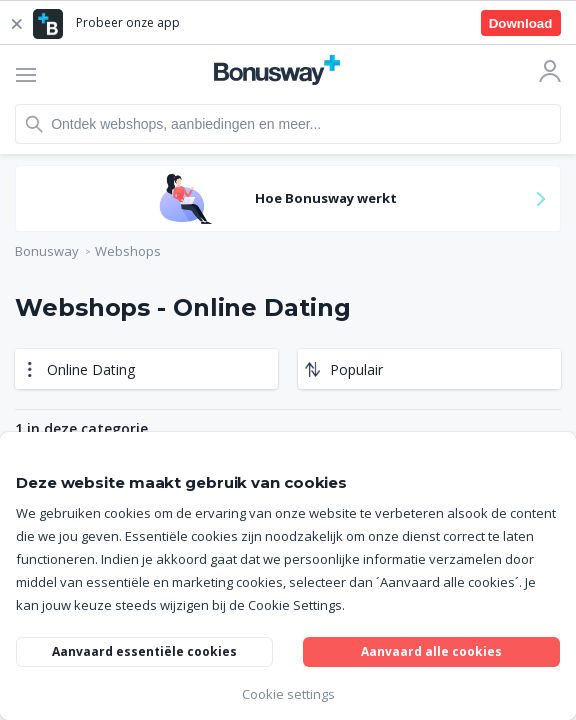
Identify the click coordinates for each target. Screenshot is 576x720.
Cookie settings (288, 694)
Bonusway (47, 251)
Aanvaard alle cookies (431, 651)
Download (521, 23)
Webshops (128, 251)
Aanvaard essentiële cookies (144, 651)
